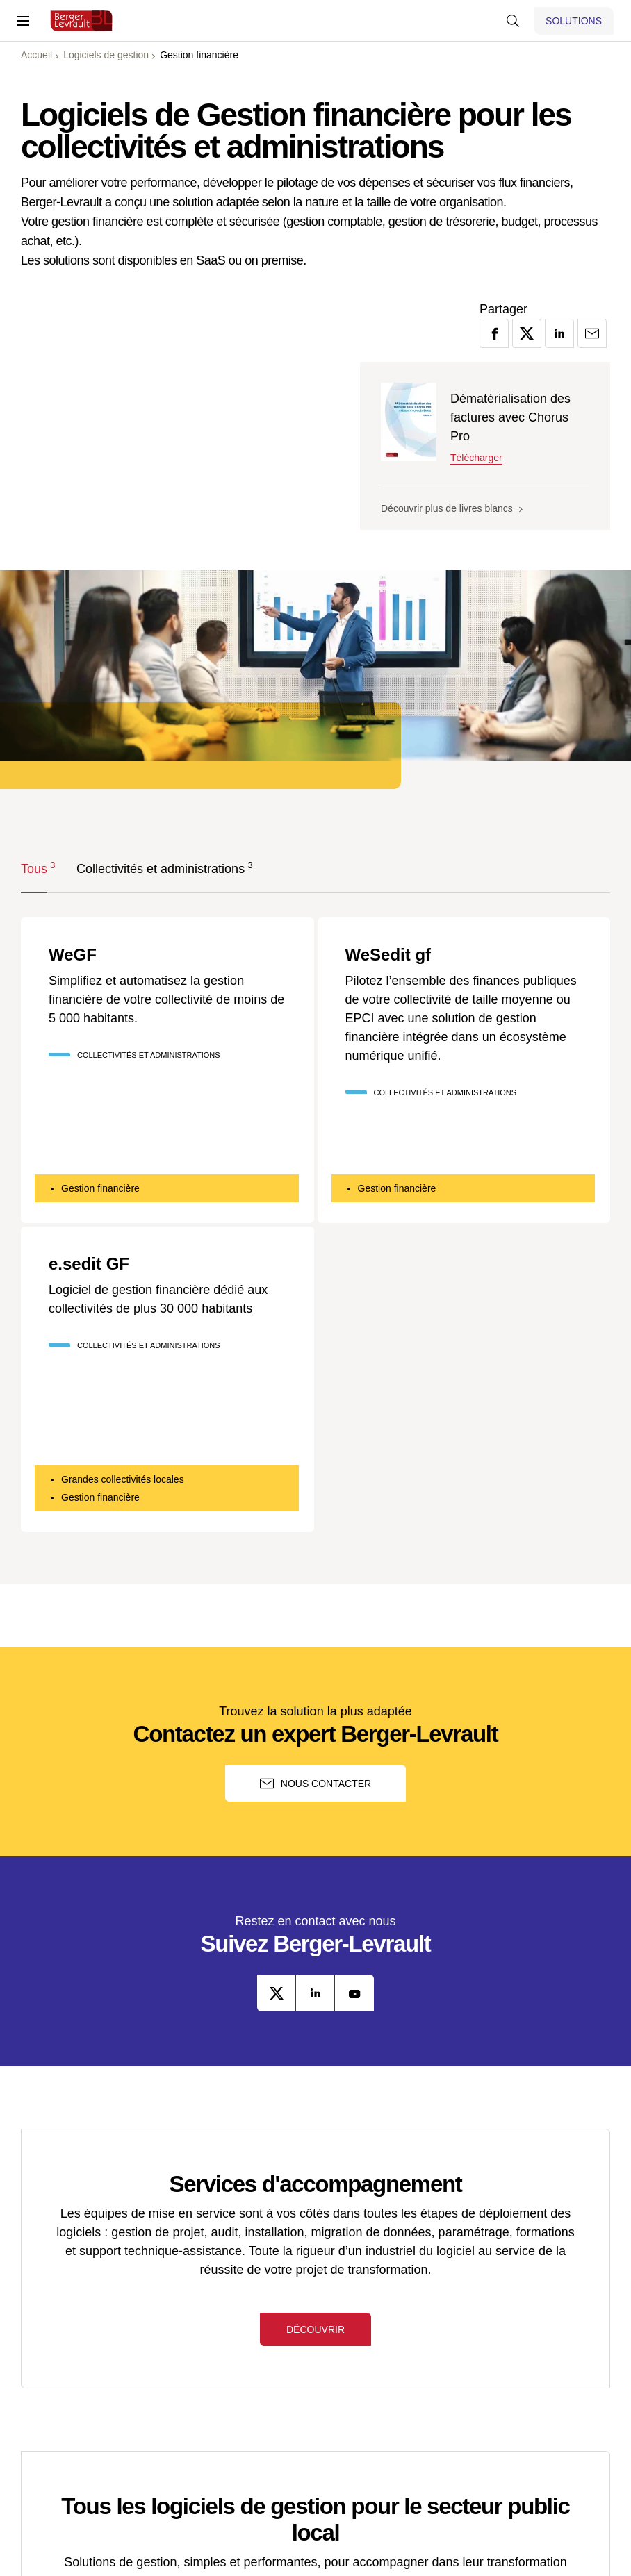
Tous (34, 868)
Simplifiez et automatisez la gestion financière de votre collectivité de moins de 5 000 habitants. (166, 999)
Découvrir (315, 2329)
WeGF (73, 955)
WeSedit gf (388, 955)
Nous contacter (315, 1783)
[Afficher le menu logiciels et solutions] (574, 21)
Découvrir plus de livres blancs (452, 508)
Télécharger (476, 458)
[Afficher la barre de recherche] (513, 21)
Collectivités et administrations (160, 868)
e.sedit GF (89, 1264)
